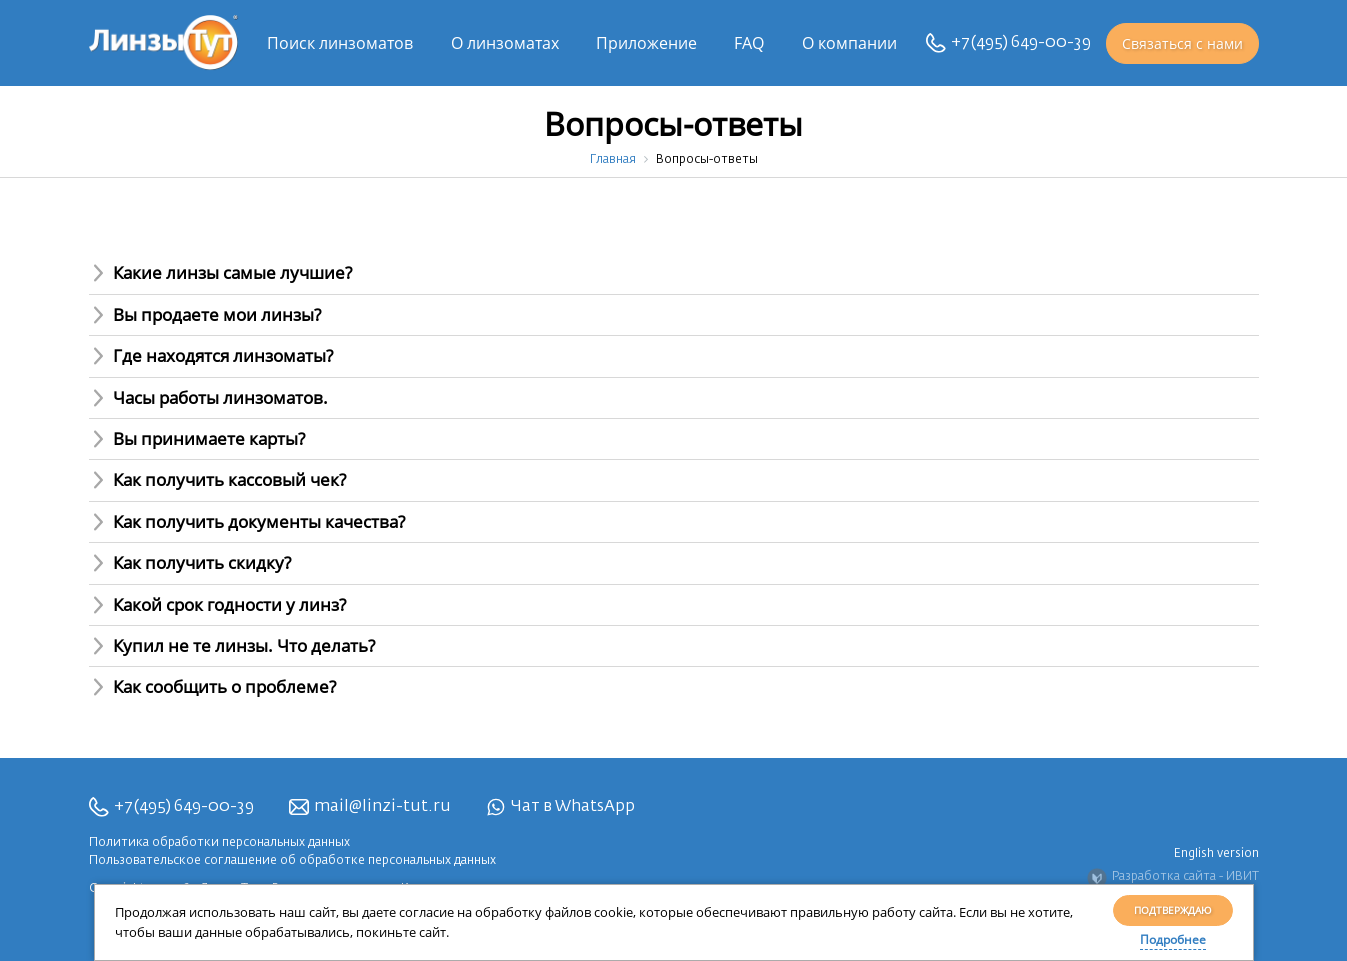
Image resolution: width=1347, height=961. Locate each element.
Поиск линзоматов (340, 43)
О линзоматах (505, 43)
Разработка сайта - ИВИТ (1173, 878)
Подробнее (1173, 939)
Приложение (646, 43)
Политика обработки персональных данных (219, 843)
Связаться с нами (1182, 43)
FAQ (749, 43)
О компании (849, 43)
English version (1216, 854)
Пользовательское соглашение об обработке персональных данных (292, 861)
